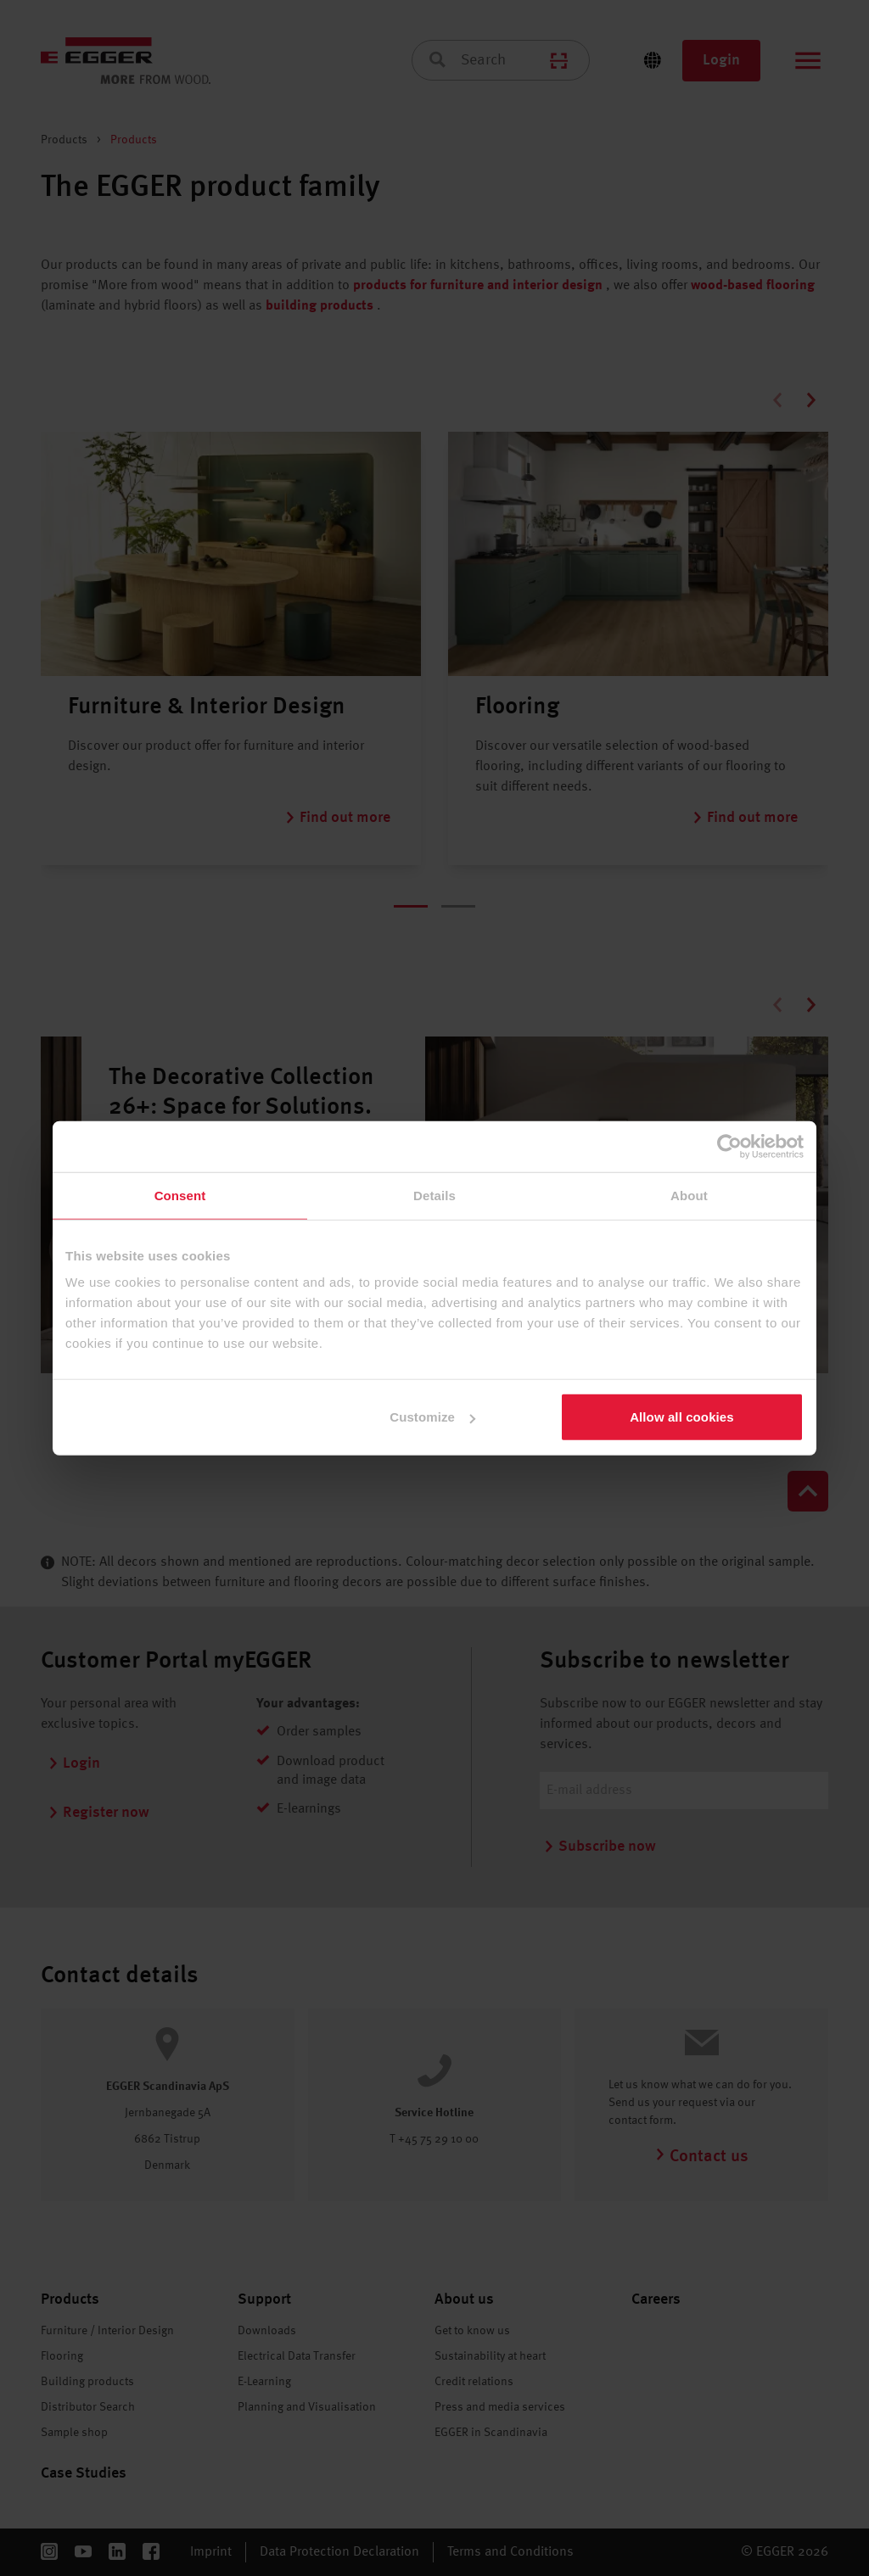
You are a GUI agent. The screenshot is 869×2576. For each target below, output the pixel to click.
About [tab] (689, 1194)
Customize (432, 1417)
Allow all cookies (682, 1417)
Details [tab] (434, 1194)
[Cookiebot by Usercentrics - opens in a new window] (729, 1146)
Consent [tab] (180, 1194)
